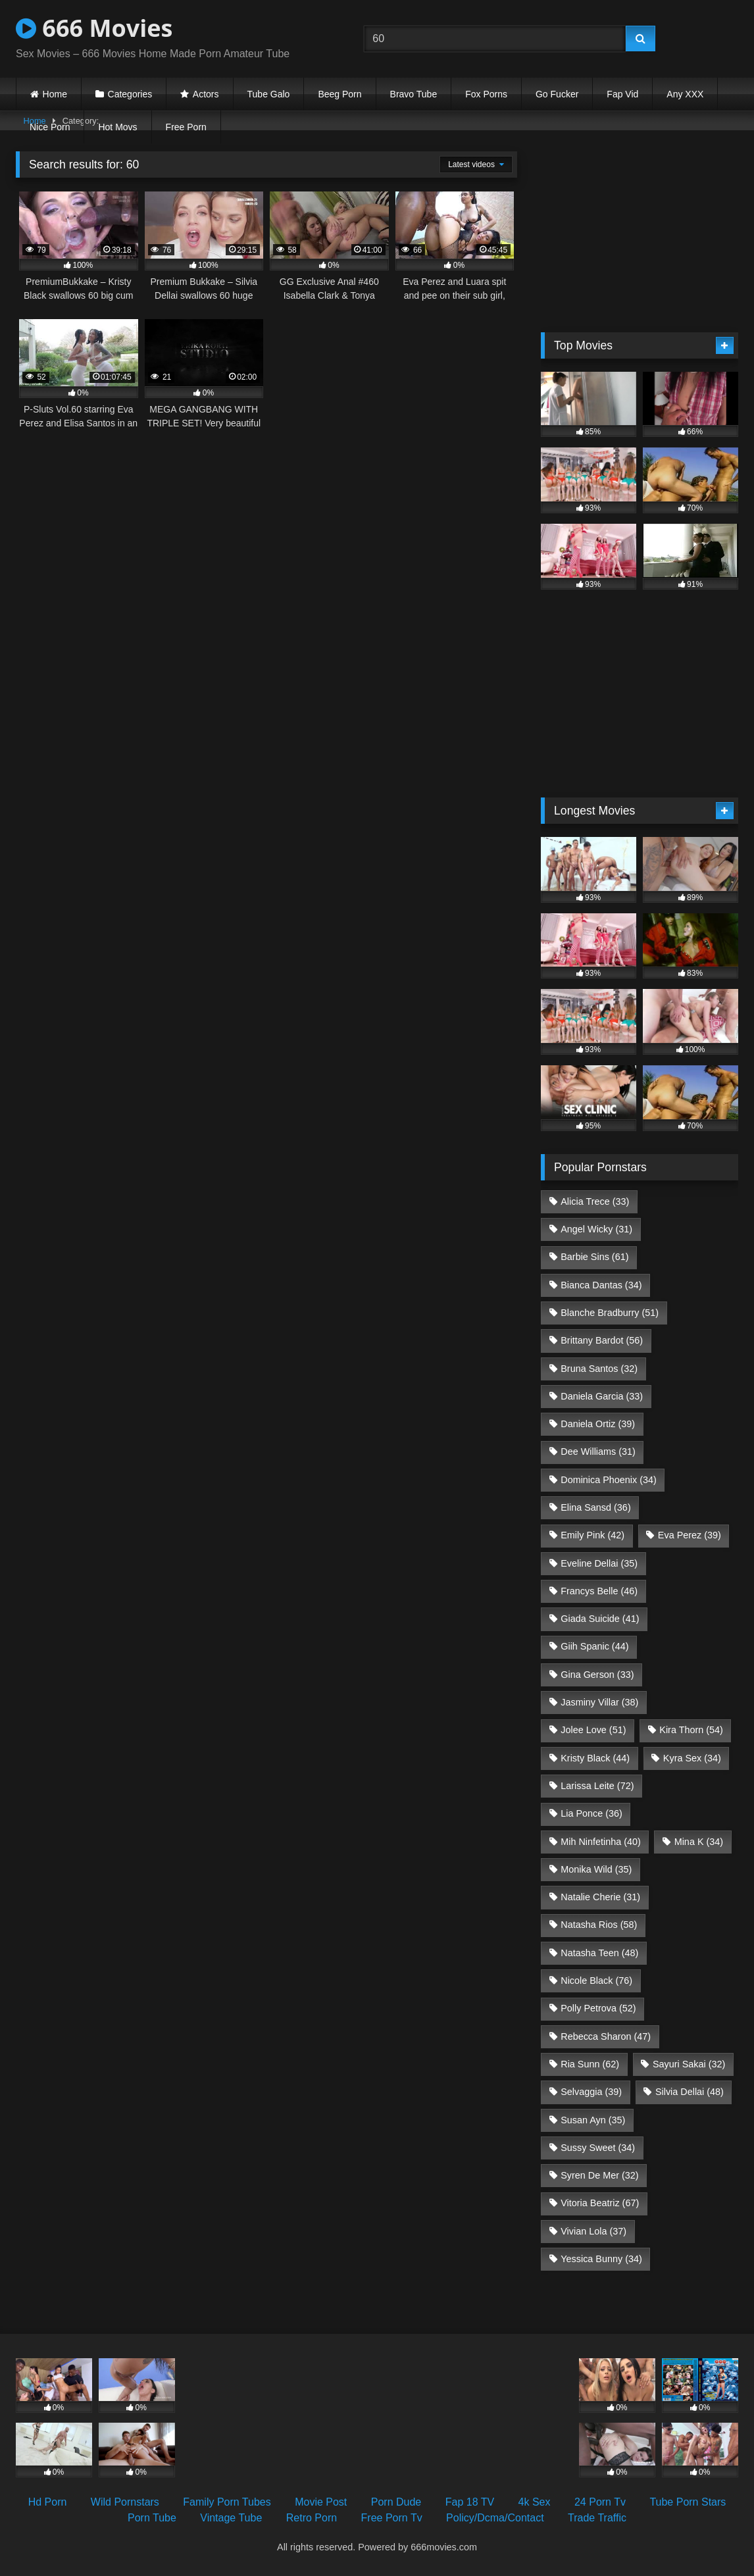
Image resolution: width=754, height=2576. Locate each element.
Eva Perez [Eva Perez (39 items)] (689, 1535)
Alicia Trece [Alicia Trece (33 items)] (595, 1201)
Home (55, 94)
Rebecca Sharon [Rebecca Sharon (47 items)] (606, 2036)
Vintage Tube (231, 2517)
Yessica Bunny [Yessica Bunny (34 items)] (601, 2259)
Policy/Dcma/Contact (495, 2517)
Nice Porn (50, 127)
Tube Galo (268, 94)
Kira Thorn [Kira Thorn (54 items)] (691, 1730)
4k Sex (534, 2502)
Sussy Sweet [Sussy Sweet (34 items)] (598, 2147)
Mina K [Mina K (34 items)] (698, 1841)
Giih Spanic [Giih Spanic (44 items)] (594, 1646)
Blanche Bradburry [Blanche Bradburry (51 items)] (610, 1312)
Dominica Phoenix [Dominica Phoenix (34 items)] (609, 1480)
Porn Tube (152, 2517)
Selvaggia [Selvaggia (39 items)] (591, 2091)
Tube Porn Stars (687, 2502)
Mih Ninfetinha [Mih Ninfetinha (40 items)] (601, 1841)
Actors (206, 94)
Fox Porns (486, 94)
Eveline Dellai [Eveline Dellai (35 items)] (599, 1563)
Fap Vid (622, 94)
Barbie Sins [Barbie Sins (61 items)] (594, 1256)
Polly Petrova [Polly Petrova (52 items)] (598, 2008)
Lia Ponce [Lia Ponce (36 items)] (591, 1813)
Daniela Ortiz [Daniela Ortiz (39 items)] (598, 1424)
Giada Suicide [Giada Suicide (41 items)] (600, 1618)
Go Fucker (557, 94)
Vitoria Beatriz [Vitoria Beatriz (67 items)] (600, 2203)
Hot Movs (117, 127)
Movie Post (321, 2502)
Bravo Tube (414, 94)
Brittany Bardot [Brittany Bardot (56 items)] (602, 1340)
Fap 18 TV (469, 2502)
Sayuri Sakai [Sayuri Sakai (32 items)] (689, 2064)
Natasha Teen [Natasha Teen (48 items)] (599, 1953)
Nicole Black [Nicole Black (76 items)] (596, 1980)
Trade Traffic (597, 2517)
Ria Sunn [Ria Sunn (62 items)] (590, 2064)
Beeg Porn (339, 94)
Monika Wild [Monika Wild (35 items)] (596, 1869)
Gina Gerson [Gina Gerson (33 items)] (597, 1674)
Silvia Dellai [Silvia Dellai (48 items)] (689, 2091)
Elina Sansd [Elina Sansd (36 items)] (595, 1507)
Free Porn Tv (391, 2517)
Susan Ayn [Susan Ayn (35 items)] (593, 2120)
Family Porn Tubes (226, 2502)
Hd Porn (47, 2502)
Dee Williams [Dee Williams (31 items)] (598, 1451)
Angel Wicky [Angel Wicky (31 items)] (596, 1229)
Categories (130, 94)
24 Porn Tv (600, 2502)
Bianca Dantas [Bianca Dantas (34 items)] (601, 1285)
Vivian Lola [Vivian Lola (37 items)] (593, 2231)
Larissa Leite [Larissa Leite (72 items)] (597, 1785)
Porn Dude (396, 2502)
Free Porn (186, 127)
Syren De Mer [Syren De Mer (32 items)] (599, 2175)
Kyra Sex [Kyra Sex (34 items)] (692, 1758)
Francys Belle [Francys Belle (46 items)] (599, 1591)
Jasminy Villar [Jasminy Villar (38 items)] (599, 1702)
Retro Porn (311, 2517)
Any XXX (684, 94)
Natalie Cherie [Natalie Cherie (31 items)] (600, 1897)
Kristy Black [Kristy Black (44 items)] (595, 1758)
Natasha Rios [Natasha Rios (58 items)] (599, 1924)
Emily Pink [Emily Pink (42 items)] (592, 1535)
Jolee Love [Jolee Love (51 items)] (593, 1730)
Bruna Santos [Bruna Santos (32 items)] (599, 1368)
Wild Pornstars (125, 2502)
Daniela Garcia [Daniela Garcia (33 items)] (602, 1396)
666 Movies (94, 28)
